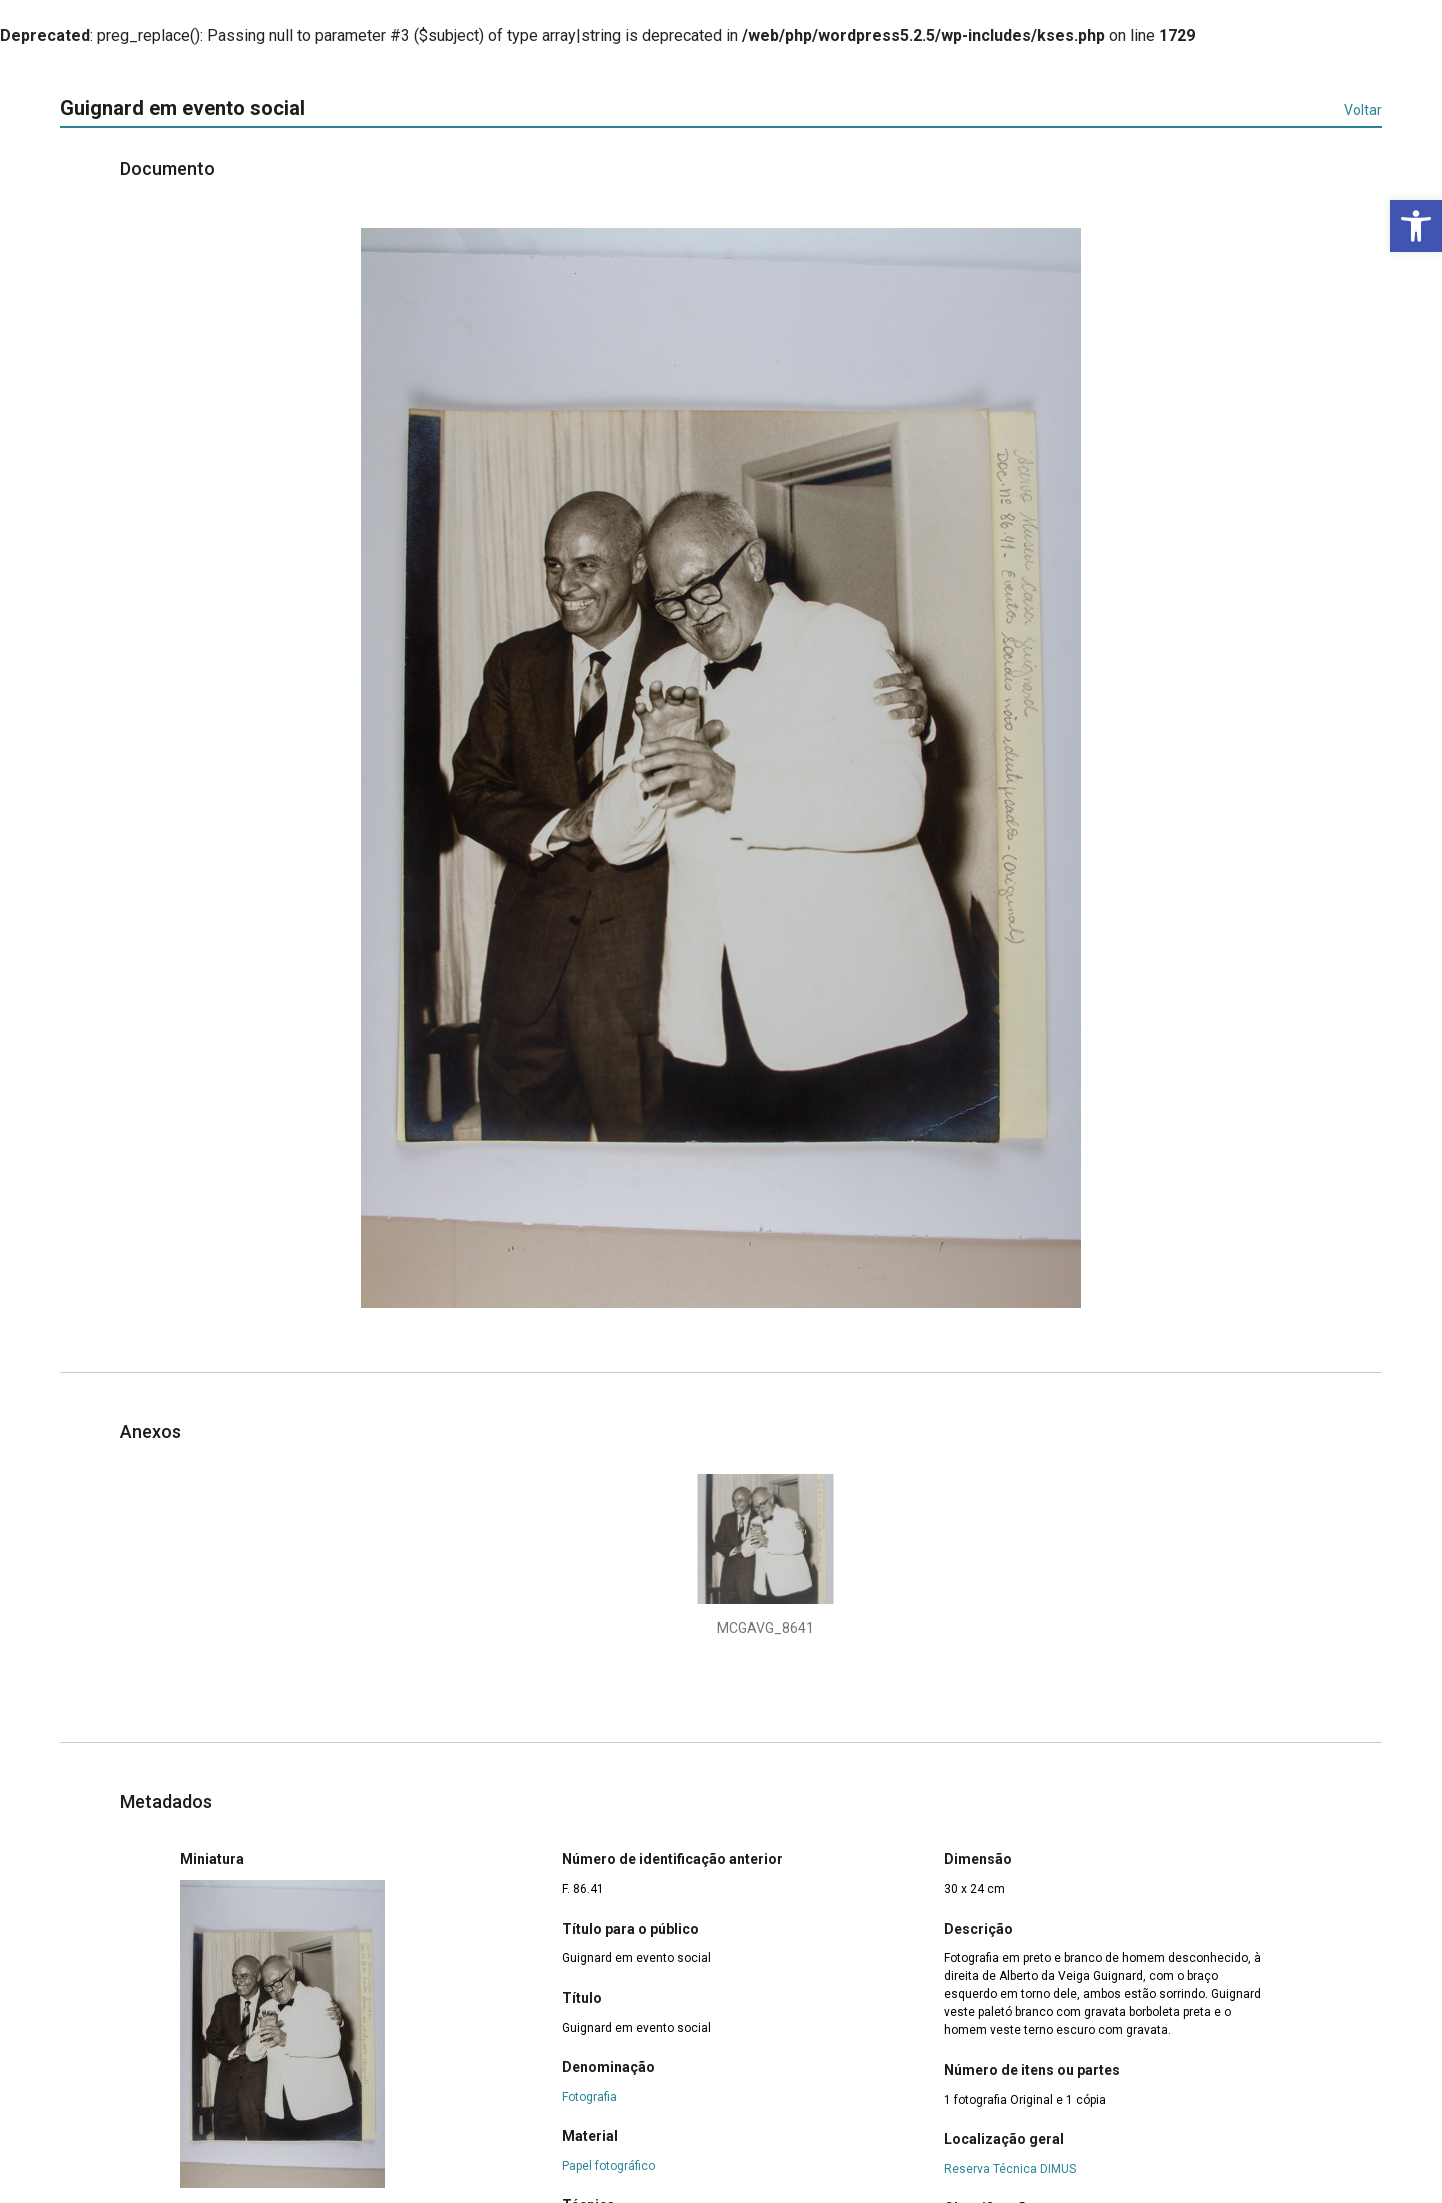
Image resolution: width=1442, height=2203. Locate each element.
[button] (1416, 226)
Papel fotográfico (608, 2166)
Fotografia (589, 2097)
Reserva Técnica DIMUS (1010, 2169)
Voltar (1363, 110)
